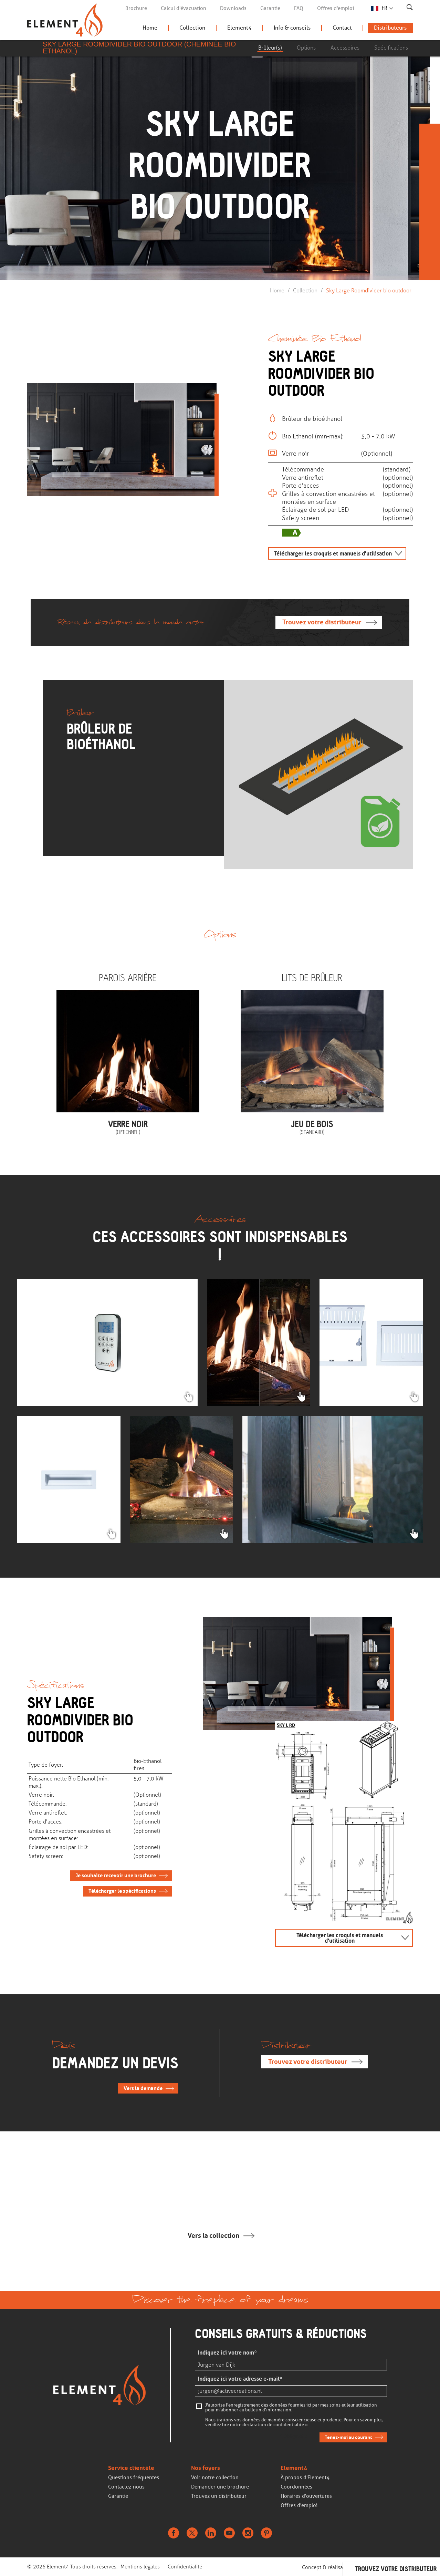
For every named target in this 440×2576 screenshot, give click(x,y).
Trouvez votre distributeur (322, 622)
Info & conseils (292, 27)
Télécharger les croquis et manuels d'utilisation (333, 553)
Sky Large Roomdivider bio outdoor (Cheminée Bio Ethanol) (139, 48)
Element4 (239, 27)
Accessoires (345, 47)
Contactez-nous (126, 2487)
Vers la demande (143, 2088)
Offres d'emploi (335, 8)
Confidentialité (185, 2567)
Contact (342, 27)
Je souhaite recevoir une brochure (116, 1875)
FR (384, 8)
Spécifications (391, 47)
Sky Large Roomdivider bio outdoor (368, 290)
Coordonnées (296, 2487)
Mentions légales (140, 2567)
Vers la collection (213, 2236)
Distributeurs (390, 27)
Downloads (233, 8)
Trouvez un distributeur (219, 2496)
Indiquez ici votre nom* (227, 2352)
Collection (192, 27)
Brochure (136, 8)
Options (306, 47)
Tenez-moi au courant (348, 2437)
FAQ (298, 8)
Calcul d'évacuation (183, 8)
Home (150, 27)
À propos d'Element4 (305, 2477)
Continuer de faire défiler (218, 235)
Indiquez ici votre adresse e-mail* (240, 2379)
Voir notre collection (215, 2477)
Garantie (270, 8)
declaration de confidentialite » (275, 2424)
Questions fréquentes (133, 2477)
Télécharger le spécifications (122, 1891)
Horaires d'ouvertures (306, 2496)
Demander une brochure (220, 2487)
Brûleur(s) (270, 47)
